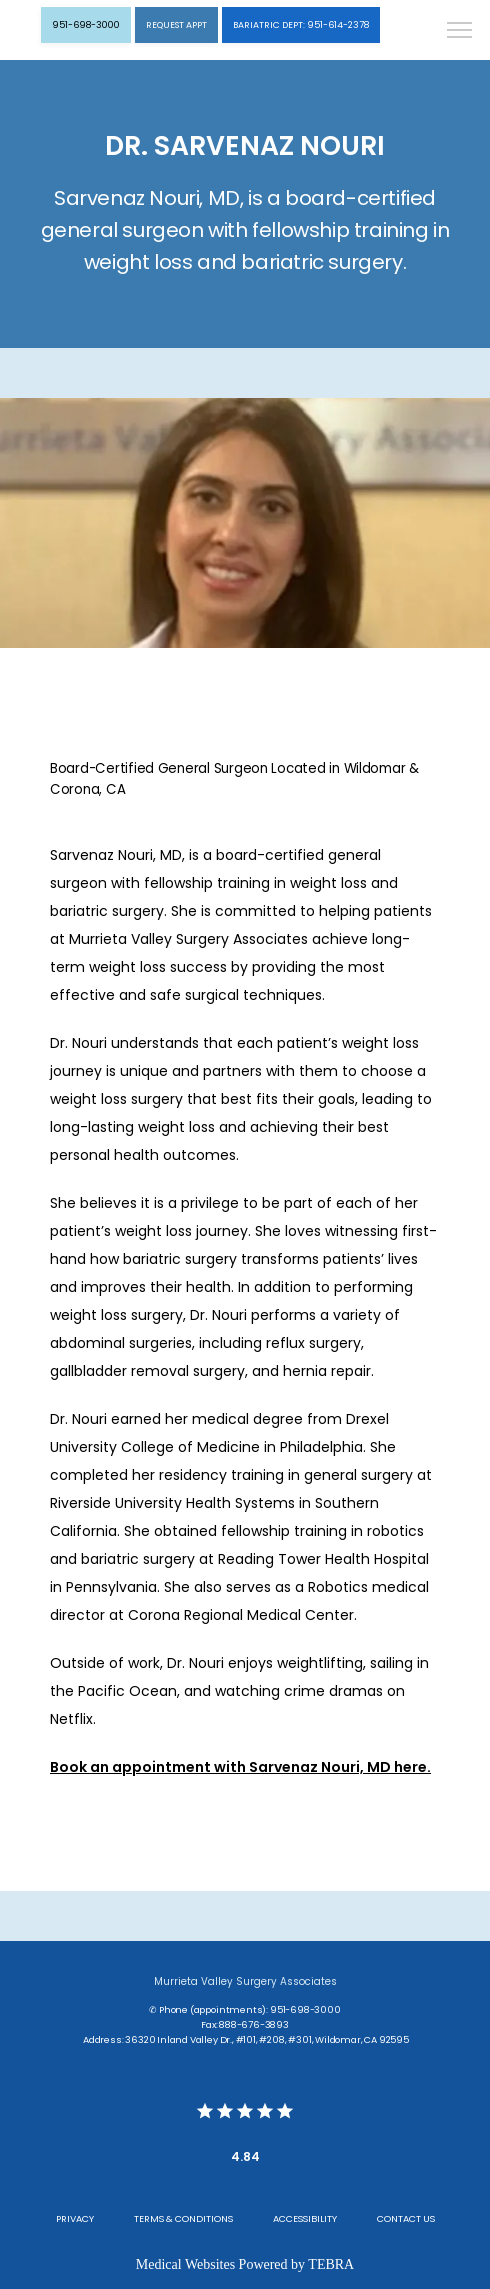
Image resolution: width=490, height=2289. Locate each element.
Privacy (75, 2218)
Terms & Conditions (183, 2218)
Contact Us (406, 2218)
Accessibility (305, 2218)
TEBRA (331, 2264)
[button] (460, 32)
